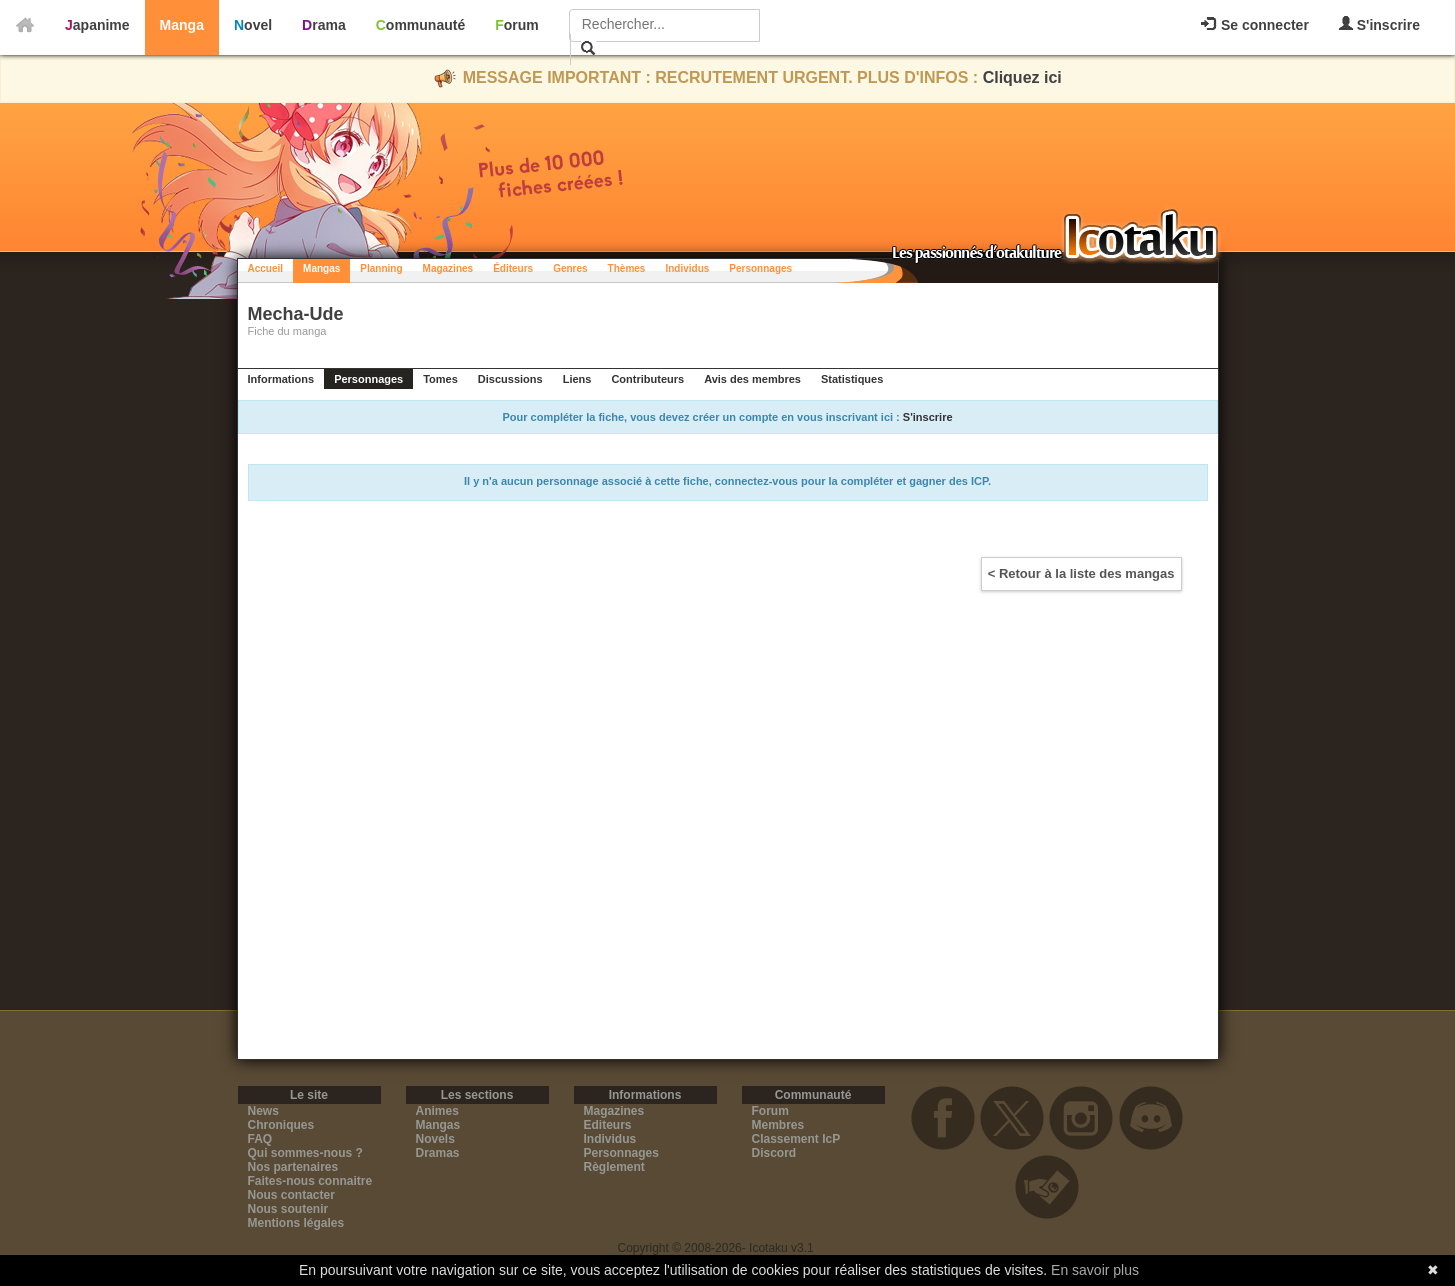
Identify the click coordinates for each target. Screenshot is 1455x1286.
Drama (324, 25)
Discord (774, 1153)
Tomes (440, 379)
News (263, 1111)
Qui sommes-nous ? (305, 1153)
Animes (437, 1111)
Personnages (760, 268)
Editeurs (608, 1125)
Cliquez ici (1022, 77)
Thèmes (627, 268)
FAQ (260, 1139)
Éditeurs (513, 268)
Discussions (510, 379)
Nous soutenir (288, 1209)
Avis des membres (752, 379)
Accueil (266, 268)
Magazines (448, 268)
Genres (570, 268)
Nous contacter (291, 1195)
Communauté (420, 25)
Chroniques (281, 1125)
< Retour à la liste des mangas (1081, 573)
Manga (182, 25)
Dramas (438, 1153)
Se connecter (1255, 25)
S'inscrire (1379, 24)
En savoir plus (1095, 1270)
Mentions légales (296, 1223)
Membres (778, 1125)
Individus (687, 268)
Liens (577, 379)
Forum (517, 25)
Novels (435, 1139)
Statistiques (852, 379)
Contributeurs (647, 379)
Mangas (321, 268)
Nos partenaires (293, 1167)
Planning (381, 268)
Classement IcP (796, 1139)
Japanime (97, 25)
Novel (253, 25)
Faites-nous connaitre (310, 1181)
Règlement (614, 1167)
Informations (281, 379)
